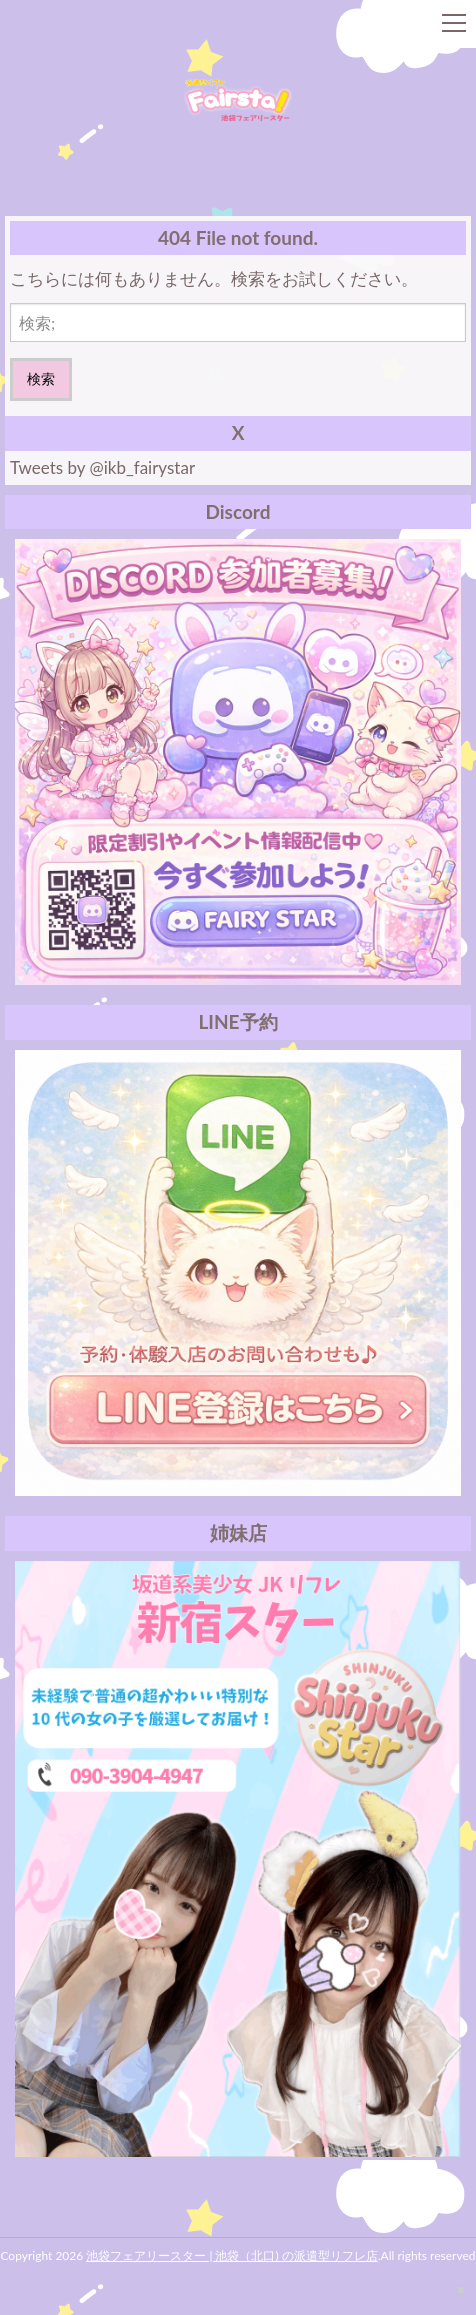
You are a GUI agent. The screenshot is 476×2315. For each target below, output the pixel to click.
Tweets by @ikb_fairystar (102, 467)
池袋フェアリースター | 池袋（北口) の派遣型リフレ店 (231, 2255)
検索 (41, 378)
